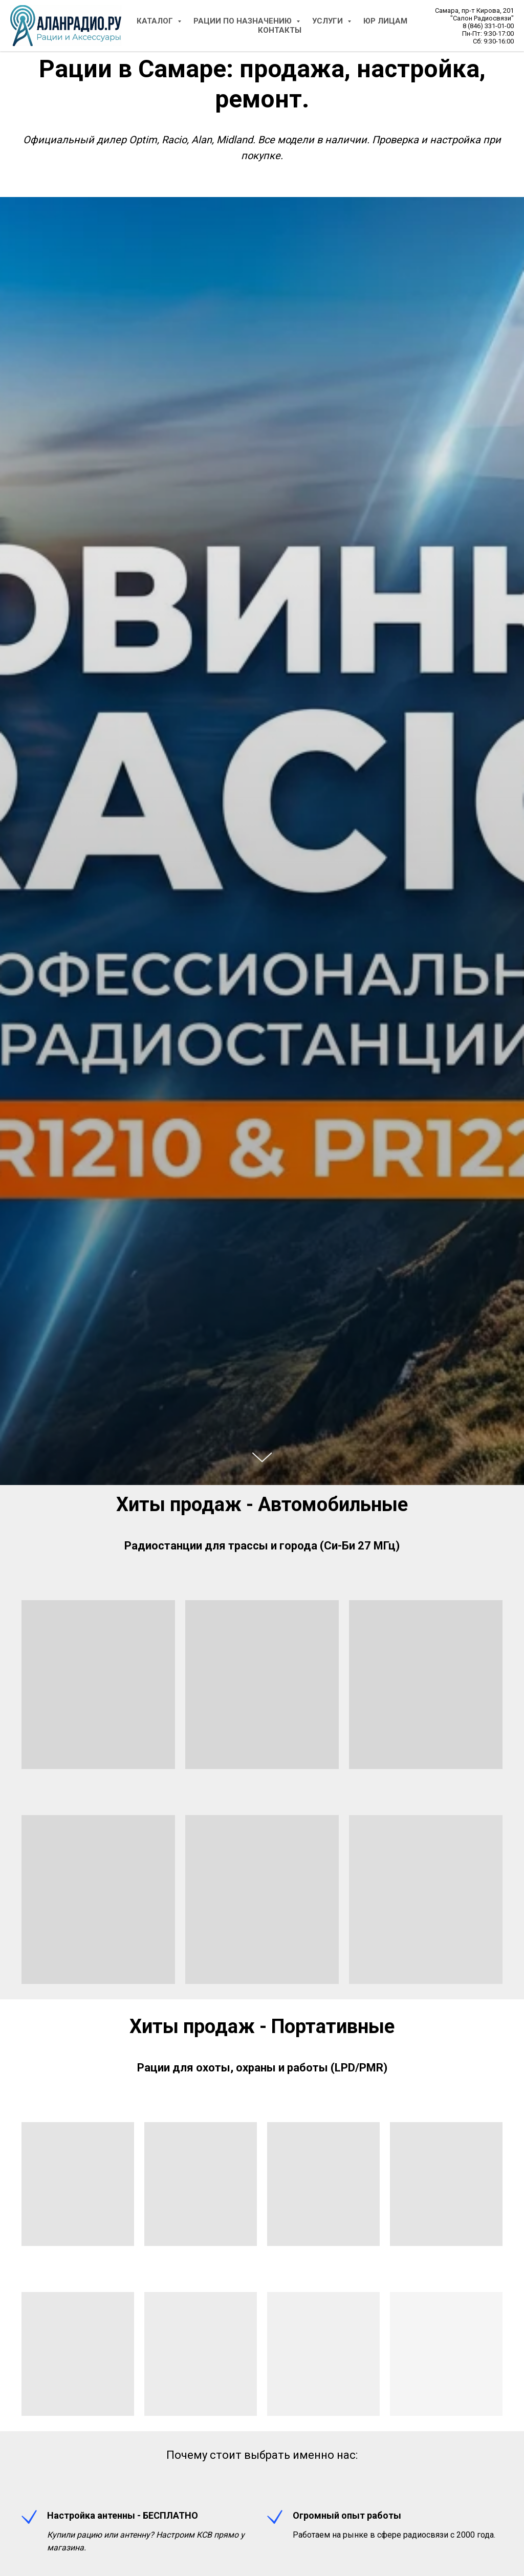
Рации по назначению (243, 21)
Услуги (328, 21)
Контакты (279, 30)
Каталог (156, 21)
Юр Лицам (385, 21)
